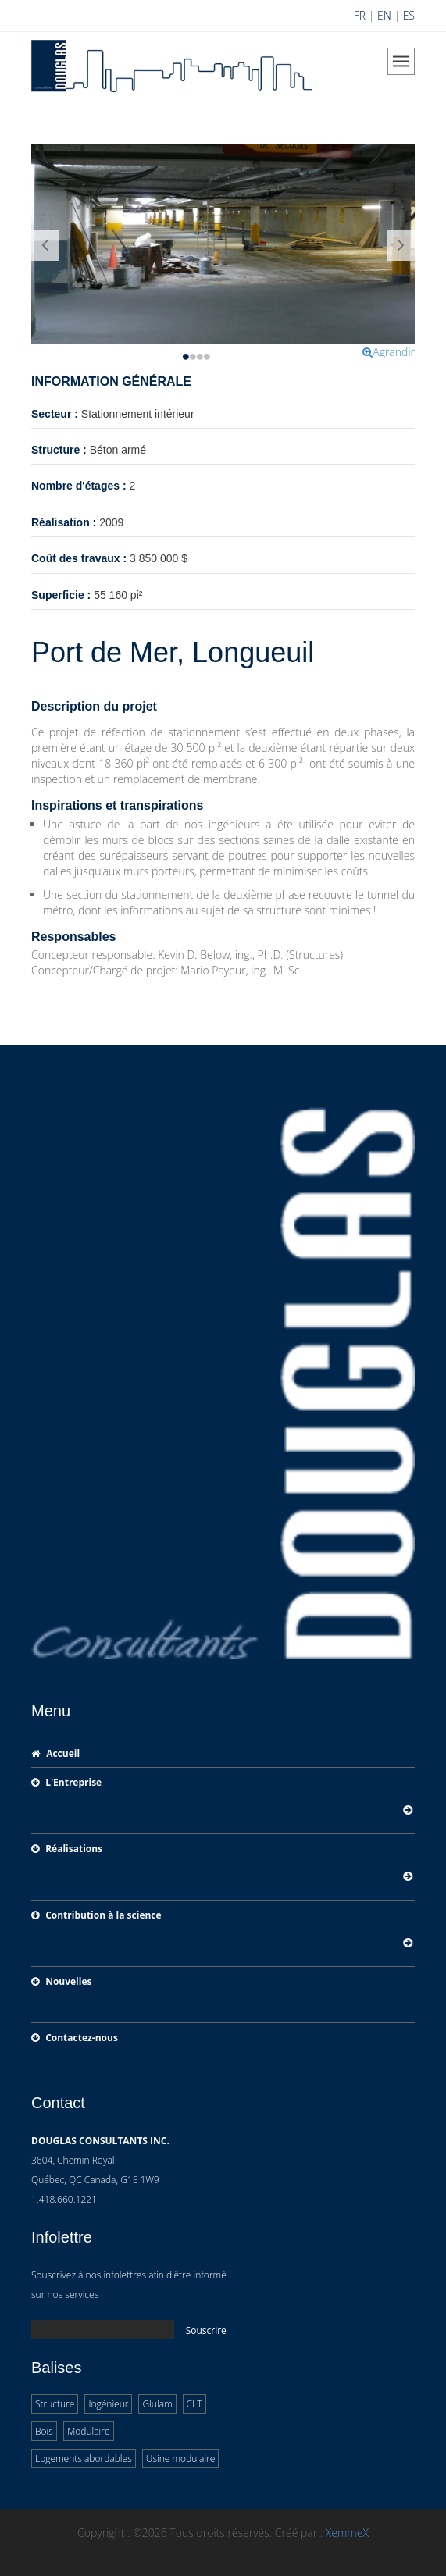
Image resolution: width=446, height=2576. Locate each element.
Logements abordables (83, 2458)
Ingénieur (108, 2403)
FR (360, 15)
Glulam (157, 2403)
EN (384, 15)
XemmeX (347, 2532)
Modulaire (88, 2431)
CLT (194, 2403)
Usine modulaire (181, 2458)
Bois (44, 2431)
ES (409, 15)
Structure (54, 2403)
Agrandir (388, 351)
